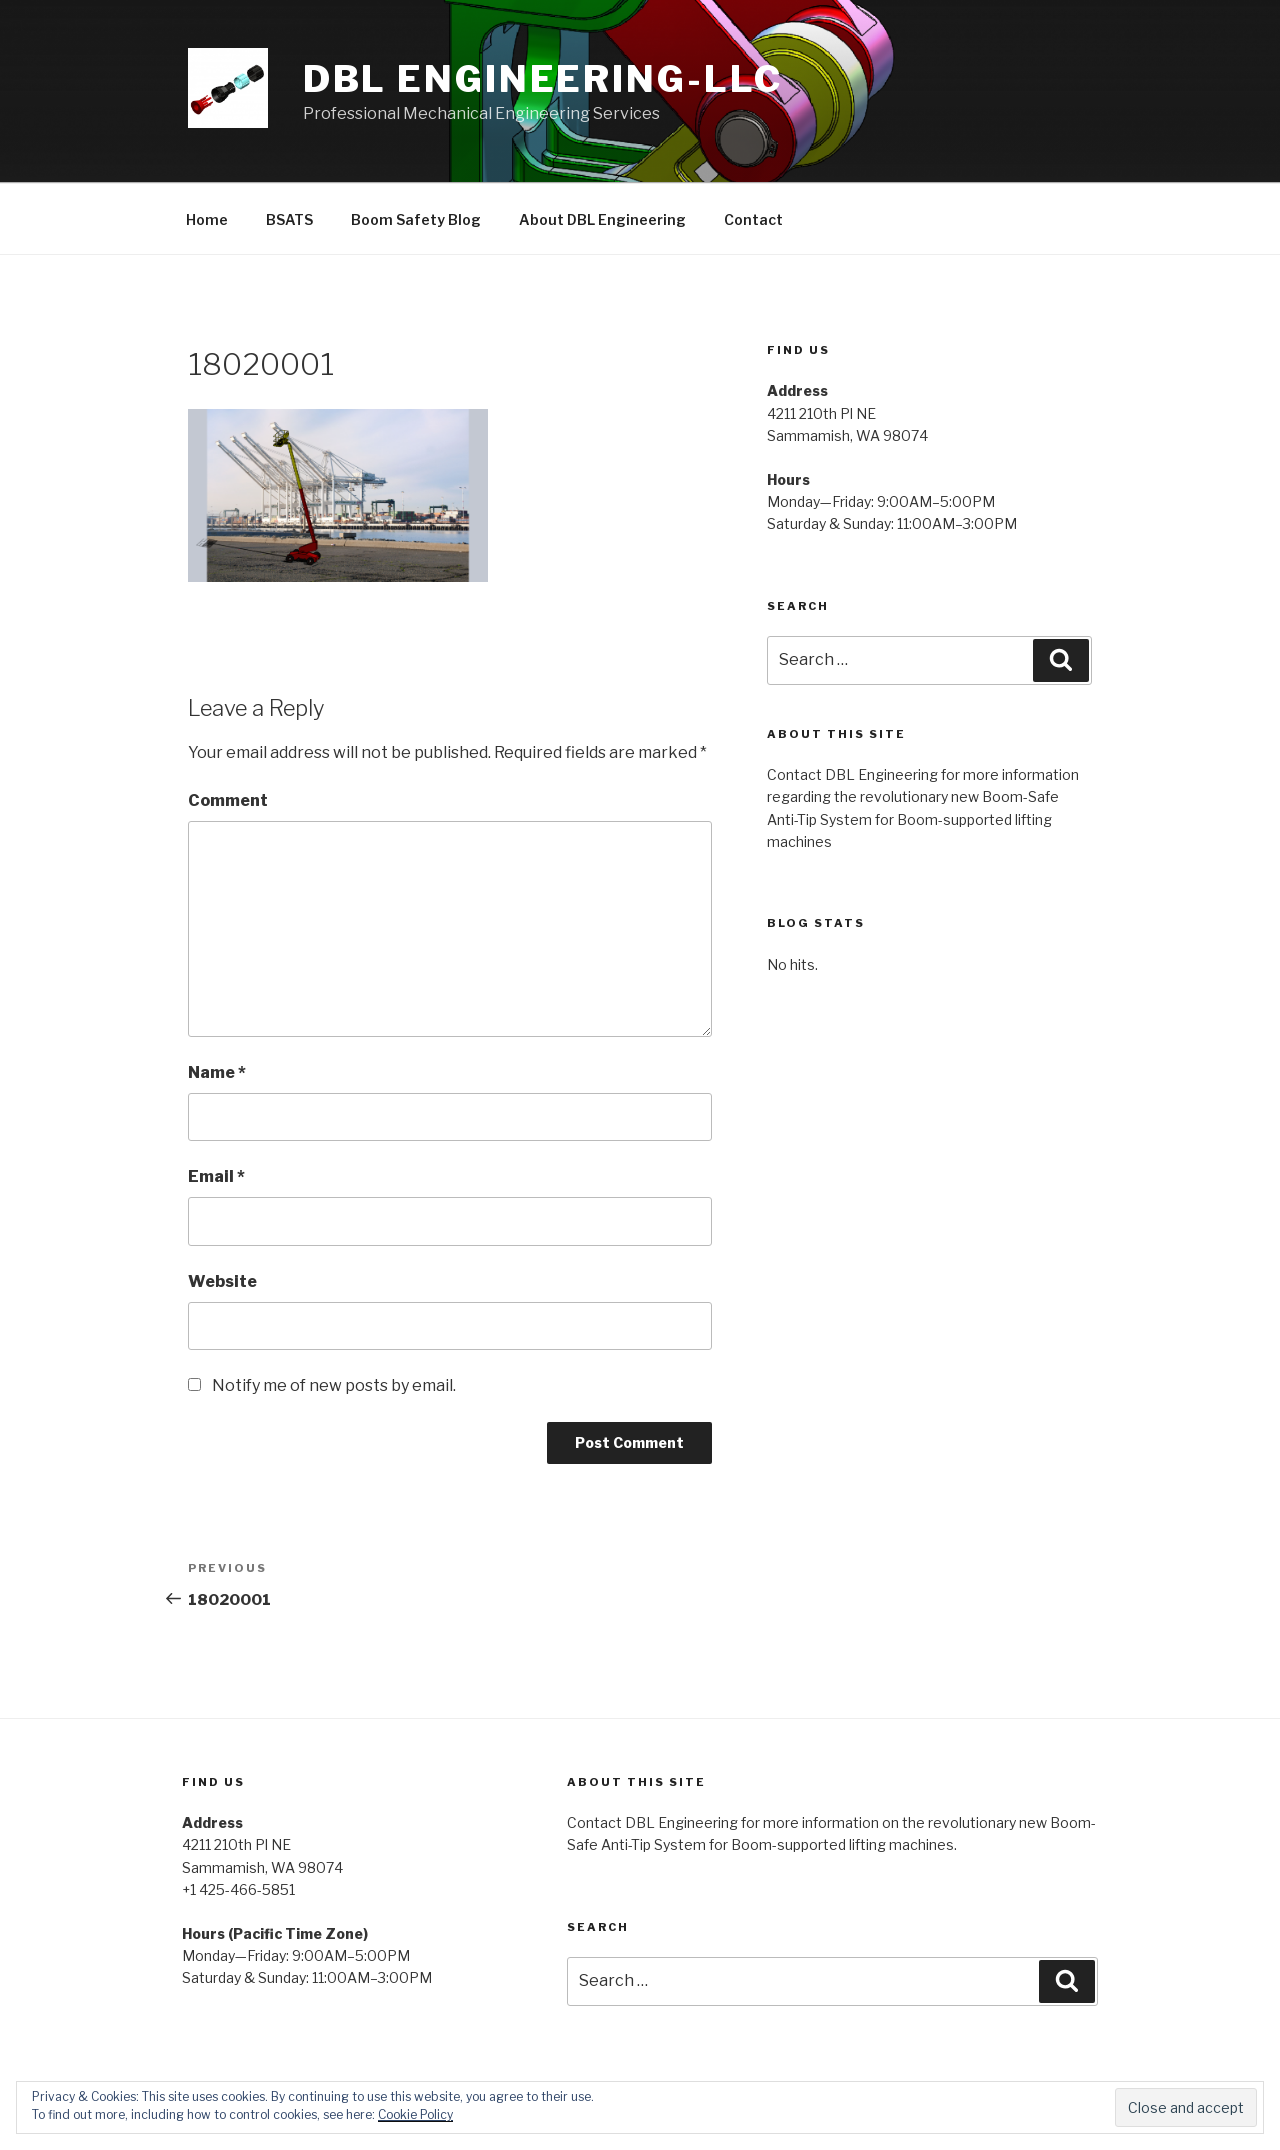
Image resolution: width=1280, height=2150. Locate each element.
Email (216, 1176)
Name (217, 1072)
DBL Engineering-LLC (543, 79)
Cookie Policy (415, 2114)
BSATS (289, 219)
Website (222, 1281)
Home (207, 219)
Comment (228, 800)
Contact (753, 219)
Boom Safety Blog (416, 219)
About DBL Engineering (602, 219)
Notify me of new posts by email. (334, 1385)
